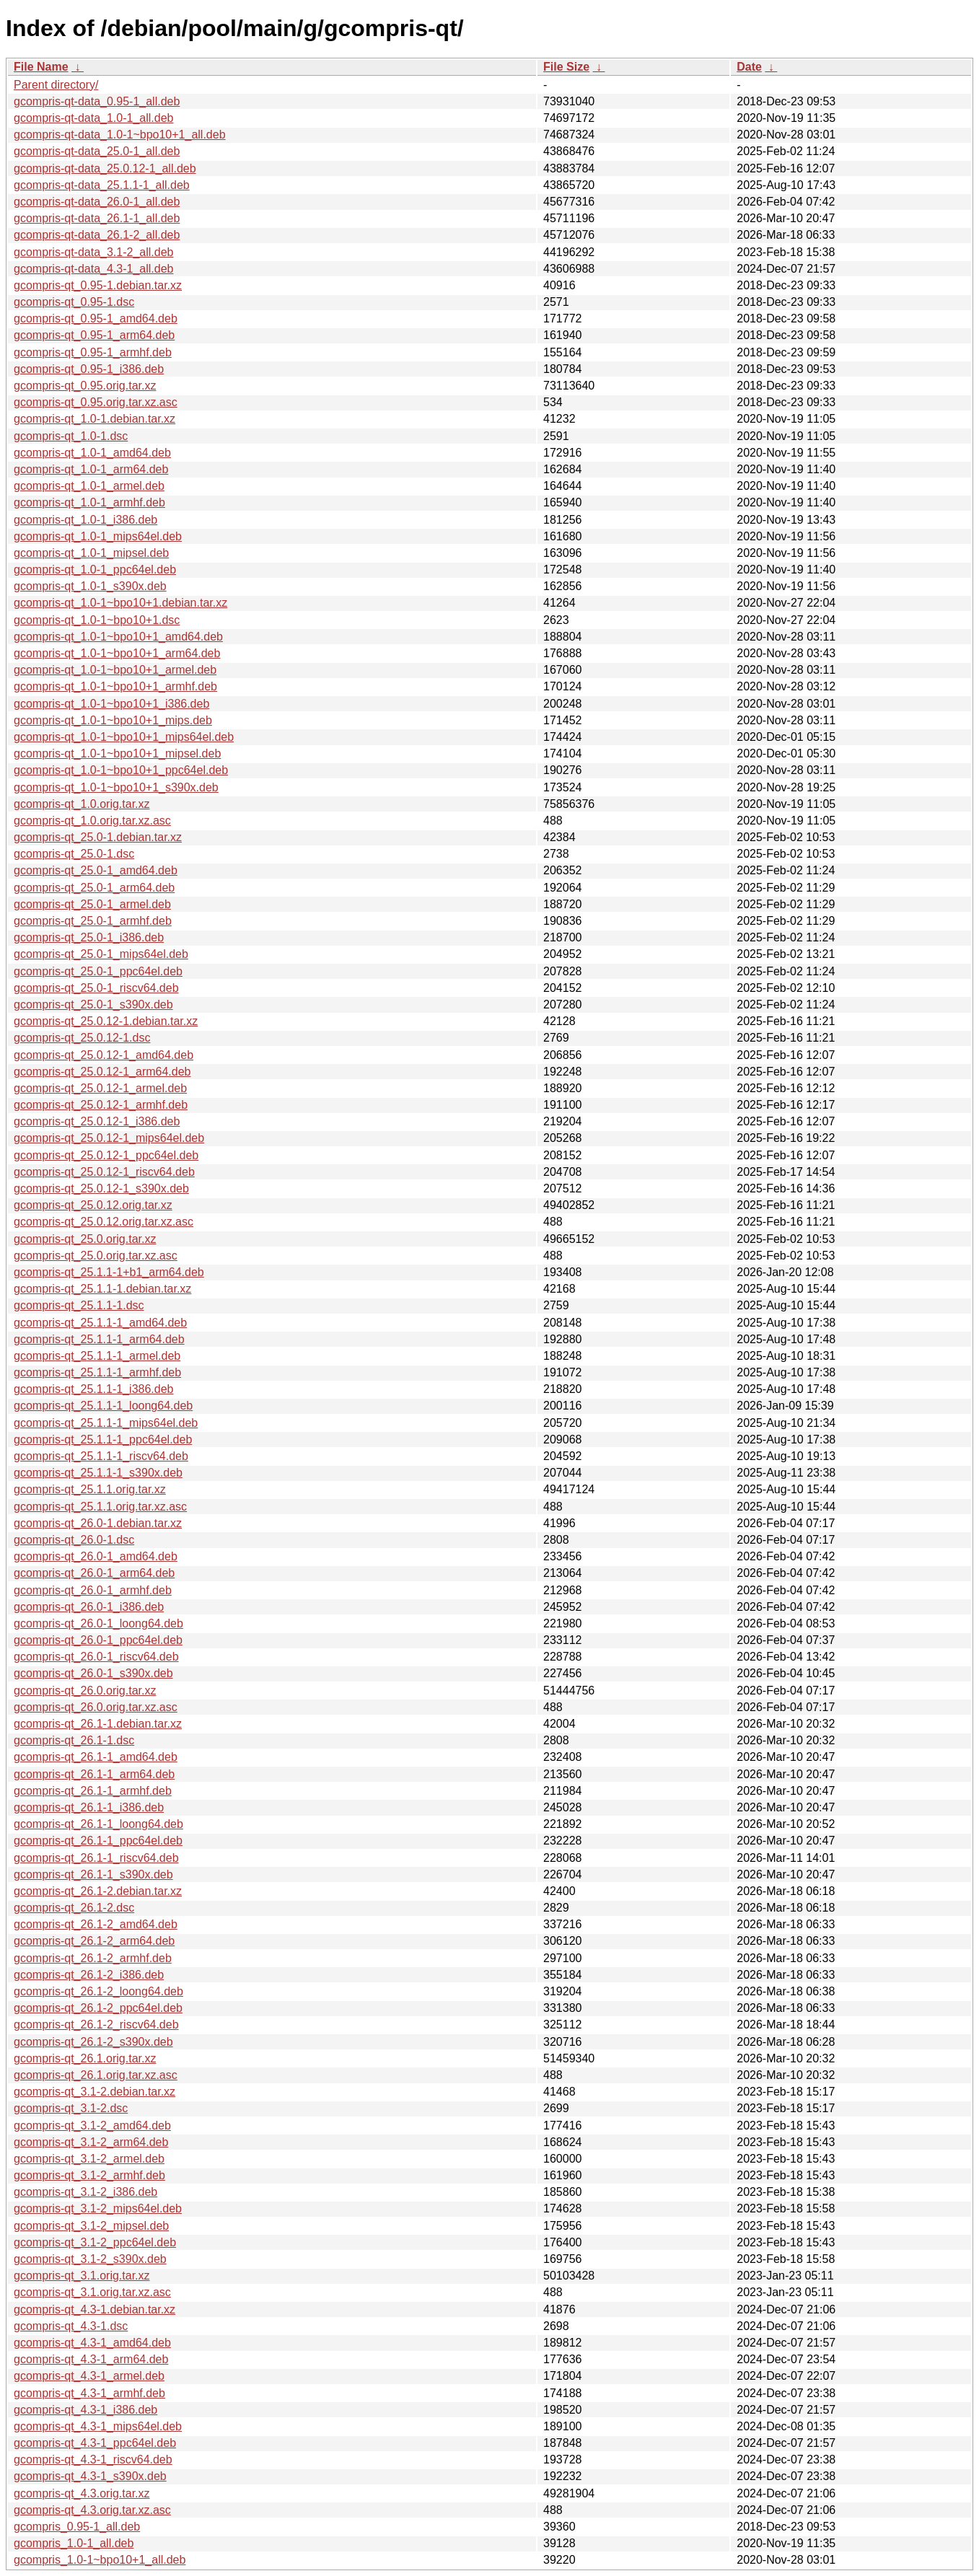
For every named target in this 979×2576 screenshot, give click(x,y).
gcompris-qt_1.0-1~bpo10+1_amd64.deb (118, 636)
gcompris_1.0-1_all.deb (73, 2543)
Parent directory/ (56, 85)
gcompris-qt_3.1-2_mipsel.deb (91, 2226)
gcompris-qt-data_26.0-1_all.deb (97, 201)
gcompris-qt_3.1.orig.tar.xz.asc (92, 2292)
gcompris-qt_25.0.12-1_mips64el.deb (109, 1138)
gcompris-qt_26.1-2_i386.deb (89, 1975)
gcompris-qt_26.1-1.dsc (74, 1740)
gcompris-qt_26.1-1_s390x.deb (93, 1874)
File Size (566, 67)
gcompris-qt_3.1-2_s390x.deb (90, 2259)
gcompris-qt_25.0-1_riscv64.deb (96, 988)
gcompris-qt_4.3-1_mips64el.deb (98, 2426)
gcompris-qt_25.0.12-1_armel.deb (100, 1088)
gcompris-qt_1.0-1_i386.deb (85, 520)
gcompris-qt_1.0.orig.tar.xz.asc (92, 820)
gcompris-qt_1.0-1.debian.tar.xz (94, 419)
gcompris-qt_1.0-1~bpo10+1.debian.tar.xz (120, 603)
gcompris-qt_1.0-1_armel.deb (89, 486)
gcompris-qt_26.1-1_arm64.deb (94, 1774)
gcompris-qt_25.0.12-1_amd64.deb (103, 1055)
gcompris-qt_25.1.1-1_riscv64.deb (101, 1456)
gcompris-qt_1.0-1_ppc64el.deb (95, 569)
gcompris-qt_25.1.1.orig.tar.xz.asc (100, 1506)
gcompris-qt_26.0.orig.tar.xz (85, 1690)
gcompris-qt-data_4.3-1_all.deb (93, 269)
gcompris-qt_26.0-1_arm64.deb (94, 1573)
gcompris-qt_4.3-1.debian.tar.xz (94, 2309)
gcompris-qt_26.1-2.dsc (74, 1908)
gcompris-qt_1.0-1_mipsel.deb (91, 553)
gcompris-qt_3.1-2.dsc (71, 2108)
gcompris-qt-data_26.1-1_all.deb (97, 218)
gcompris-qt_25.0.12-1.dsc (82, 1038)
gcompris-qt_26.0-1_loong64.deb (98, 1623)
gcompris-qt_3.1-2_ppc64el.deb (95, 2242)
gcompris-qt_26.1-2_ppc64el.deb (98, 2008)
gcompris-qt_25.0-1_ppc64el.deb (98, 971)
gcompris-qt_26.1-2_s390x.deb (93, 2042)
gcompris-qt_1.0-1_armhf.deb (89, 502)
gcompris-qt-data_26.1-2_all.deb (97, 235)
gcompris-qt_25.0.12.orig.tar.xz (93, 1205)
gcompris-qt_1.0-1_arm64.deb (91, 469)
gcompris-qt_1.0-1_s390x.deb (90, 586)
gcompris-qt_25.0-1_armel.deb (92, 904)
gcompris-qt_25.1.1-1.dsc (79, 1305)
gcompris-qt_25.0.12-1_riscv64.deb (104, 1172)
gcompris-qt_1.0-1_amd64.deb (92, 453)
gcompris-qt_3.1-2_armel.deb (89, 2159)
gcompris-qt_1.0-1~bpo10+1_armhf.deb (115, 686)
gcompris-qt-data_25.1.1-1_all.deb (102, 185)
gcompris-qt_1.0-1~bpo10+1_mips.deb (113, 720)
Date (749, 67)
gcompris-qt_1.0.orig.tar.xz (82, 804)
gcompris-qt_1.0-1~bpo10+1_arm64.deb (117, 653)
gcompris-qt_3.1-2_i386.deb (85, 2192)
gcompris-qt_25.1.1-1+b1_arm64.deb (109, 1272)
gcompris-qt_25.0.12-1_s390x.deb (101, 1188)
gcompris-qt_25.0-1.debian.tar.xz (98, 837)
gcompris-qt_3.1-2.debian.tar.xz (94, 2091)
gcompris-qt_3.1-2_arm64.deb (91, 2142)
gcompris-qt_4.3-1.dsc (71, 2326)
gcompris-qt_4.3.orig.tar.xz (82, 2493)
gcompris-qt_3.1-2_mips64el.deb (98, 2208)
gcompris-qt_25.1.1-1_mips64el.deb (106, 1423)
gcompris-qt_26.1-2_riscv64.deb (96, 2024)
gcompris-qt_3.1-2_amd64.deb (92, 2125)
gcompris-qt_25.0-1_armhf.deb (93, 921)
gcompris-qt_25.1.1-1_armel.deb (97, 1356)
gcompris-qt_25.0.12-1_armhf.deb (101, 1105)
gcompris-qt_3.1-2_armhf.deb (89, 2175)
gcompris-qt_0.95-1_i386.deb (89, 369)
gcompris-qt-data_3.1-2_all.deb (93, 252)
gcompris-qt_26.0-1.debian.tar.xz (98, 1523)
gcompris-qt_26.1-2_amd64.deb (95, 1924)
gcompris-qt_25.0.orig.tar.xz (85, 1239)
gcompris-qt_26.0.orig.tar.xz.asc (95, 1707)
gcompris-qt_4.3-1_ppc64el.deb (95, 2443)
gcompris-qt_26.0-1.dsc (74, 1540)
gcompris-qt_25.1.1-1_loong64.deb (103, 1405)
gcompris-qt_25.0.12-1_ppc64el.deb (106, 1155)
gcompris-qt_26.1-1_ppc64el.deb (98, 1840)
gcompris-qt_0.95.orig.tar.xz (85, 385)
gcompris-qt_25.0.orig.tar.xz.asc (95, 1255)
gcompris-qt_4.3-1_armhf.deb (89, 2393)
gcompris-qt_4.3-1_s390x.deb (90, 2476)
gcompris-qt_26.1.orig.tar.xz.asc (95, 2075)
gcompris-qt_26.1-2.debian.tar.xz (98, 1891)
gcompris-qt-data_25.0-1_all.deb (97, 151)
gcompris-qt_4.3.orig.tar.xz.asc (92, 2510)
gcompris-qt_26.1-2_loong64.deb (98, 1991)
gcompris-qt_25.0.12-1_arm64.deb (102, 1071)
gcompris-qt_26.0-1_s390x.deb (93, 1673)
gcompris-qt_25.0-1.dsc (74, 854)
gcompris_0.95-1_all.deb (77, 2526)
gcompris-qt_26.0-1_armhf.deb (93, 1590)
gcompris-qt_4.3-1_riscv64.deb (93, 2459)
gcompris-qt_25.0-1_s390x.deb (93, 1004)
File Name (41, 67)
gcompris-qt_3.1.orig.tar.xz (82, 2275)
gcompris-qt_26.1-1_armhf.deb (93, 1791)
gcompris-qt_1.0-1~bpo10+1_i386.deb (111, 704)
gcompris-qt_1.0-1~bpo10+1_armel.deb (115, 670)
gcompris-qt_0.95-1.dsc (74, 302)
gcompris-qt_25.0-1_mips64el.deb (101, 954)
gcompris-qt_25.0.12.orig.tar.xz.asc (103, 1222)
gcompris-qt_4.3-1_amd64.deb (92, 2343)
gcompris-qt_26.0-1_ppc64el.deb (98, 1640)
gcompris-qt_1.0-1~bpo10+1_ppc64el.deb (121, 770)
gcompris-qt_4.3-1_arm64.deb (91, 2359)
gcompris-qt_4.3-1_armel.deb (89, 2376)
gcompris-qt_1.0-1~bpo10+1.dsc (97, 620)
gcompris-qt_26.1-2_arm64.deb (94, 1941)
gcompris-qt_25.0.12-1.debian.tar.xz (106, 1021)
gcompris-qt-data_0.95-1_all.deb (97, 101)
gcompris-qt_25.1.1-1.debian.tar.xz (102, 1289)
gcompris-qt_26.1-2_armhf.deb (93, 1958)
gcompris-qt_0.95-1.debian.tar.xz (98, 285)
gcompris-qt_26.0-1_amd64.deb (95, 1556)
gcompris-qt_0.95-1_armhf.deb (93, 352)
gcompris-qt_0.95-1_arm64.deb (94, 335)
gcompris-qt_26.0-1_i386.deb (89, 1607)
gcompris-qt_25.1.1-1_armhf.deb (97, 1372)
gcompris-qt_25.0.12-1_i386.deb (97, 1121)
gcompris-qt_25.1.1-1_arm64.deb (99, 1339)
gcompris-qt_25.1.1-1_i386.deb (93, 1389)
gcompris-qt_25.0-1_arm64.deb (94, 888)
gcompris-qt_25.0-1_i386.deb (89, 937)
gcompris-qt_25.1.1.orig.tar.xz (90, 1489)
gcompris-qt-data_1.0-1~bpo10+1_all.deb (120, 134)
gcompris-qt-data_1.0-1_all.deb (93, 118)
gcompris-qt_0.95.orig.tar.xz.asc (95, 402)
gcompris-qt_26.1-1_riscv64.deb (96, 1858)
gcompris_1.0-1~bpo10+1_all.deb (99, 2560)
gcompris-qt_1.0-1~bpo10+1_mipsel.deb (117, 753)
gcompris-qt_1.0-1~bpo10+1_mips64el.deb (124, 737)
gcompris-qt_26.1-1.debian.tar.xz (98, 1724)
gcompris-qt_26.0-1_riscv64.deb (96, 1656)
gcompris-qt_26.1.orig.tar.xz (85, 2058)
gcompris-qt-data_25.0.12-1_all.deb (105, 168)
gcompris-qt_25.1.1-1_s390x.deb (98, 1473)
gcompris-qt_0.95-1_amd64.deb (95, 318)
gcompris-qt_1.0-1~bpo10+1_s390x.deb (116, 787)
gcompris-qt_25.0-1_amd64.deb (95, 870)
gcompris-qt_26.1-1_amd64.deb (95, 1757)
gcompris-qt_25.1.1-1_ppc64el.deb (103, 1439)
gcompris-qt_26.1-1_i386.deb (89, 1807)
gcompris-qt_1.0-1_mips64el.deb (98, 536)
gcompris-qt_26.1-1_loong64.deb (98, 1824)
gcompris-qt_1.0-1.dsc (71, 436)
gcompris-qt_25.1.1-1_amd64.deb (100, 1322)
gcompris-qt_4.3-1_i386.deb (85, 2410)
